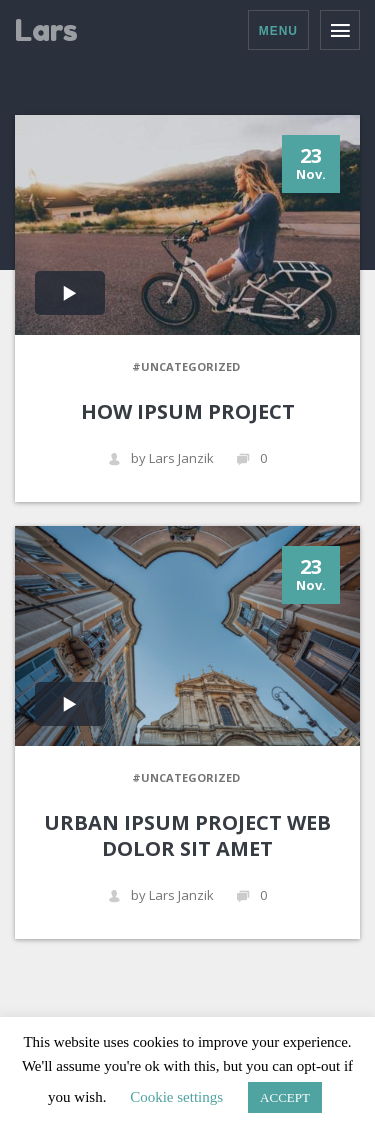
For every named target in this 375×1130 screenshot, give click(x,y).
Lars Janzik (62, 31)
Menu (278, 31)
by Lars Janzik (161, 458)
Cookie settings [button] (176, 1097)
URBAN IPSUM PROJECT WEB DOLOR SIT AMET (187, 835)
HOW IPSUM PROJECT (188, 411)
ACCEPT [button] (285, 1097)
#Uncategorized (186, 366)
